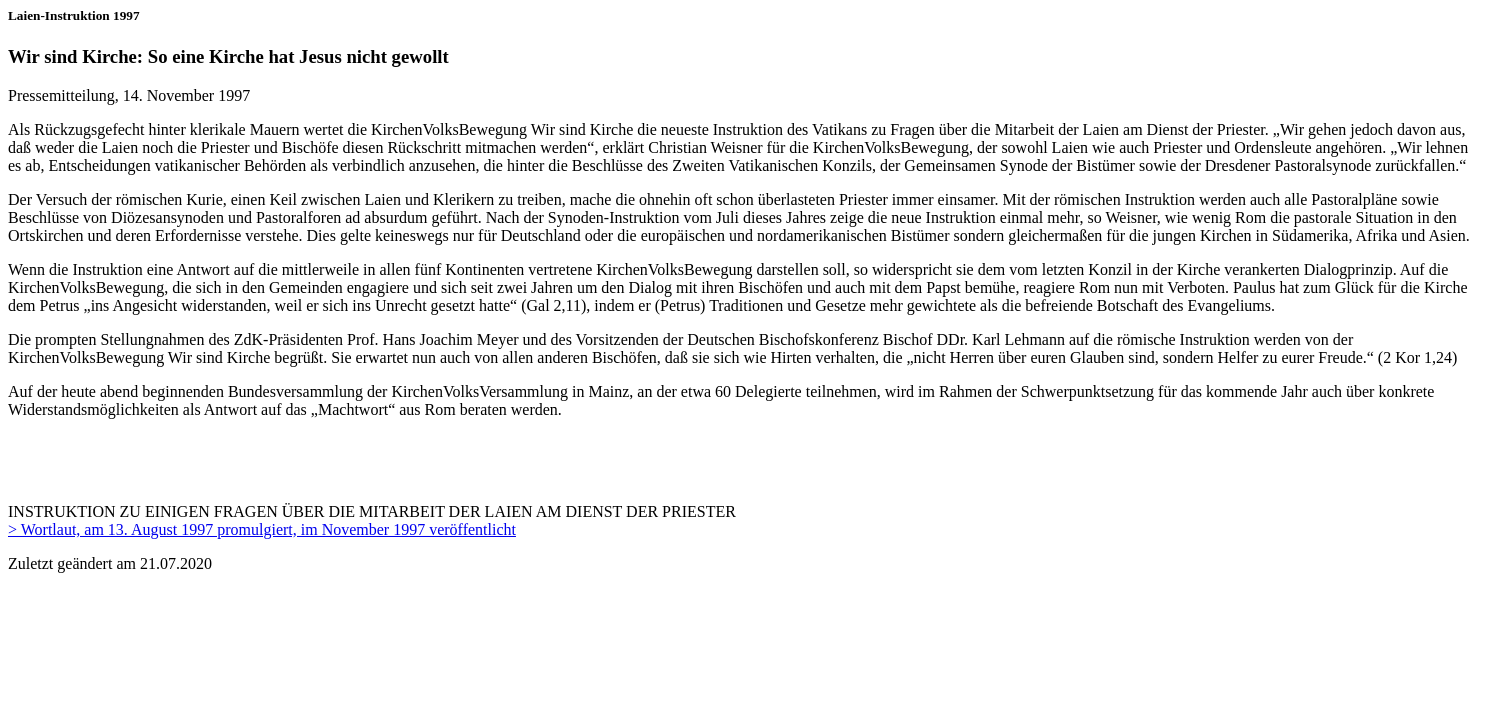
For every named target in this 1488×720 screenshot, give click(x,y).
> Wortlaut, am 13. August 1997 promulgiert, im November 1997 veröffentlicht (262, 529)
